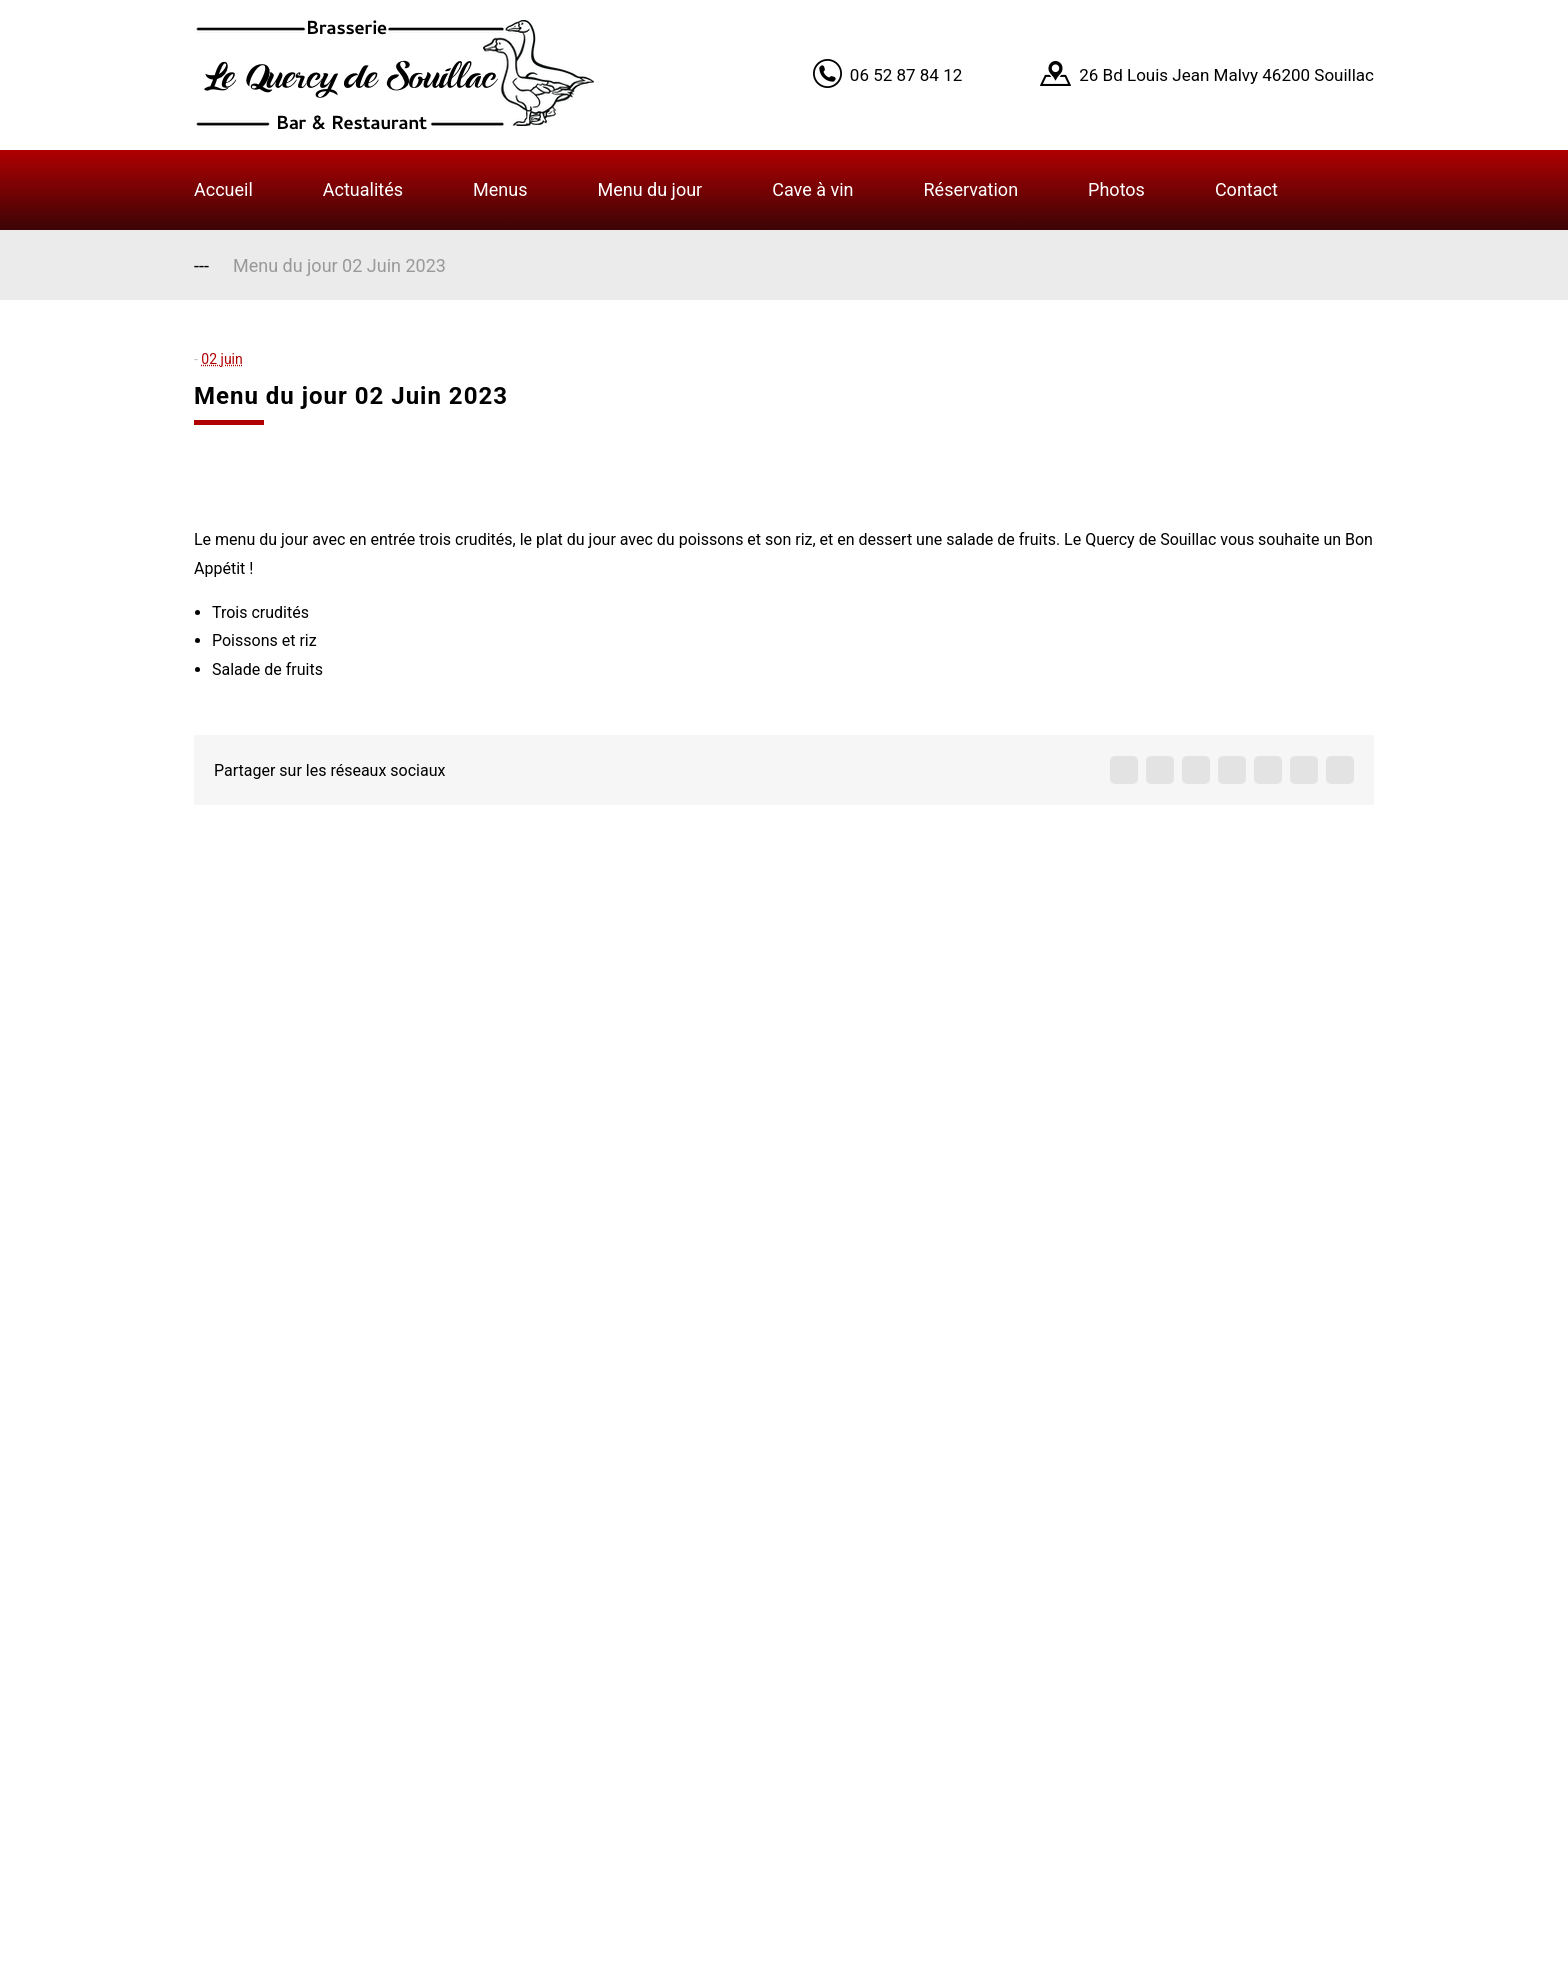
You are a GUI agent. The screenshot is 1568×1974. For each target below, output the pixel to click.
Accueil (223, 189)
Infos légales (652, 1753)
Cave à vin (812, 189)
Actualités (363, 189)
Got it (1266, 52)
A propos (635, 1596)
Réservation (971, 189)
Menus (500, 189)
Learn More (1173, 52)
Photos (1116, 189)
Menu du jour (649, 189)
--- (201, 265)
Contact (1246, 189)
